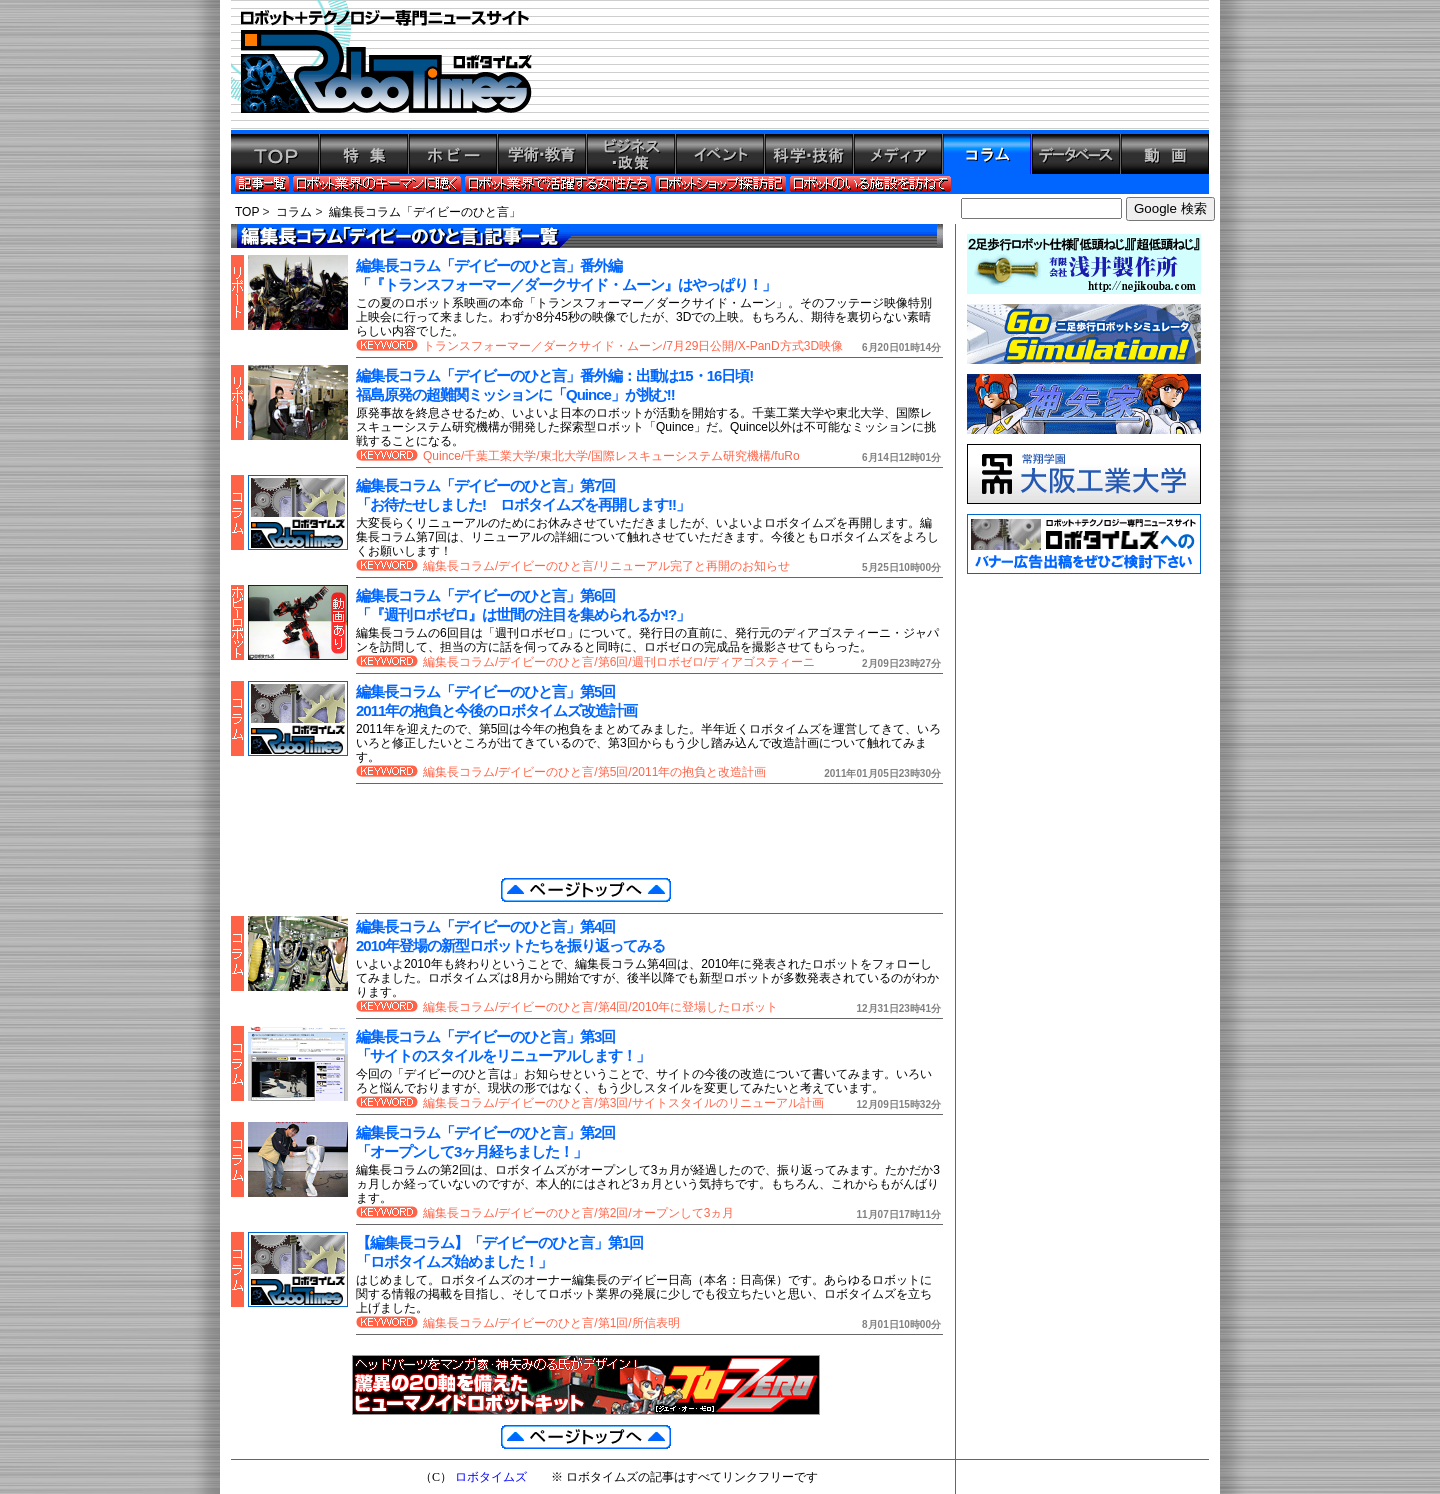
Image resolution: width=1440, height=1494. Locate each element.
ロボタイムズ (491, 1477)
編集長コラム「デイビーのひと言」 (425, 212)
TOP (247, 212)
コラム (294, 212)
